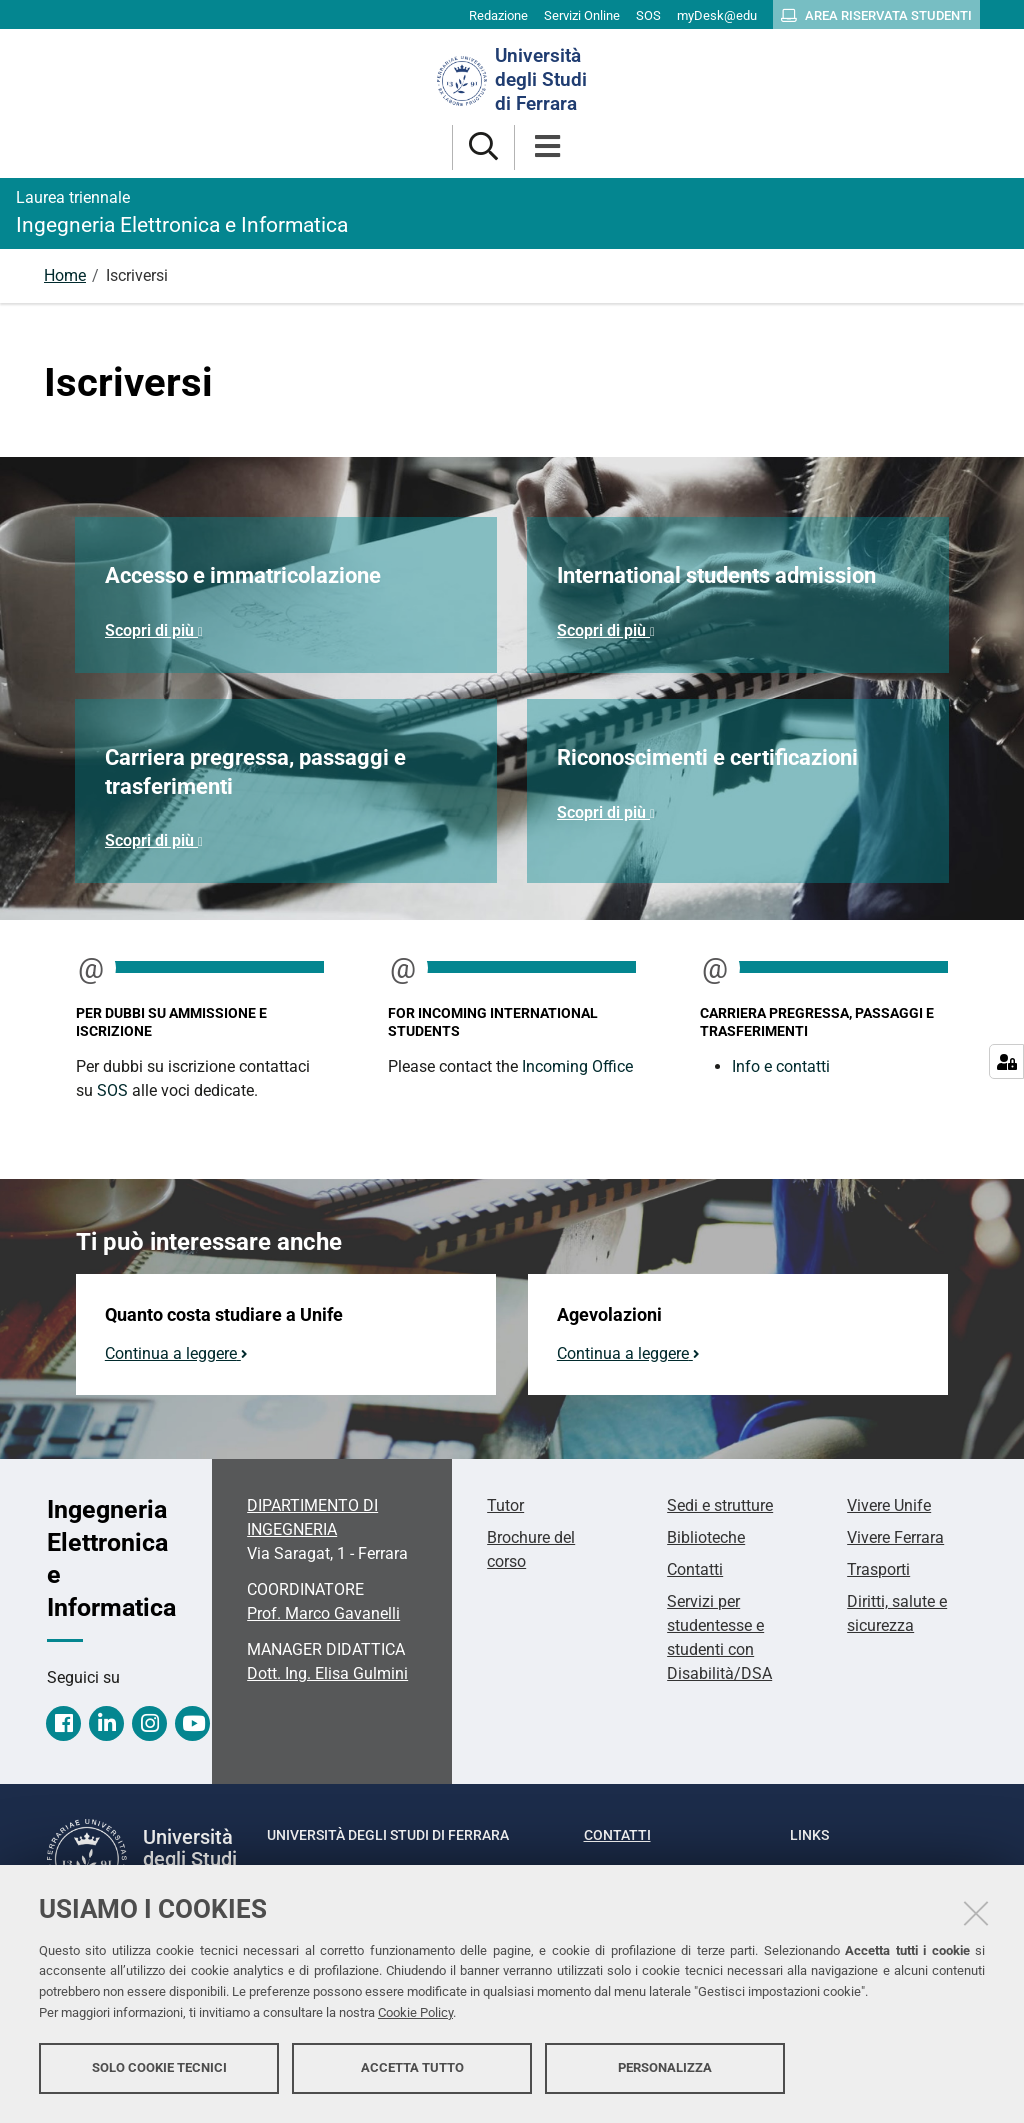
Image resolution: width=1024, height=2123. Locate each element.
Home (65, 275)
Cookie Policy (415, 2015)
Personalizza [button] (665, 2070)
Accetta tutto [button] (412, 2070)
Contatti (695, 1569)
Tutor (505, 1505)
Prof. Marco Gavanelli (323, 1613)
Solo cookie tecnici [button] (159, 2070)
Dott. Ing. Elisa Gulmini (327, 1673)
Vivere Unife (889, 1505)
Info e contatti (781, 1066)
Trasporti (878, 1569)
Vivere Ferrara (895, 1537)
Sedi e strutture (720, 1505)
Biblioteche (706, 1537)
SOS (112, 1090)
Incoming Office (577, 1066)
